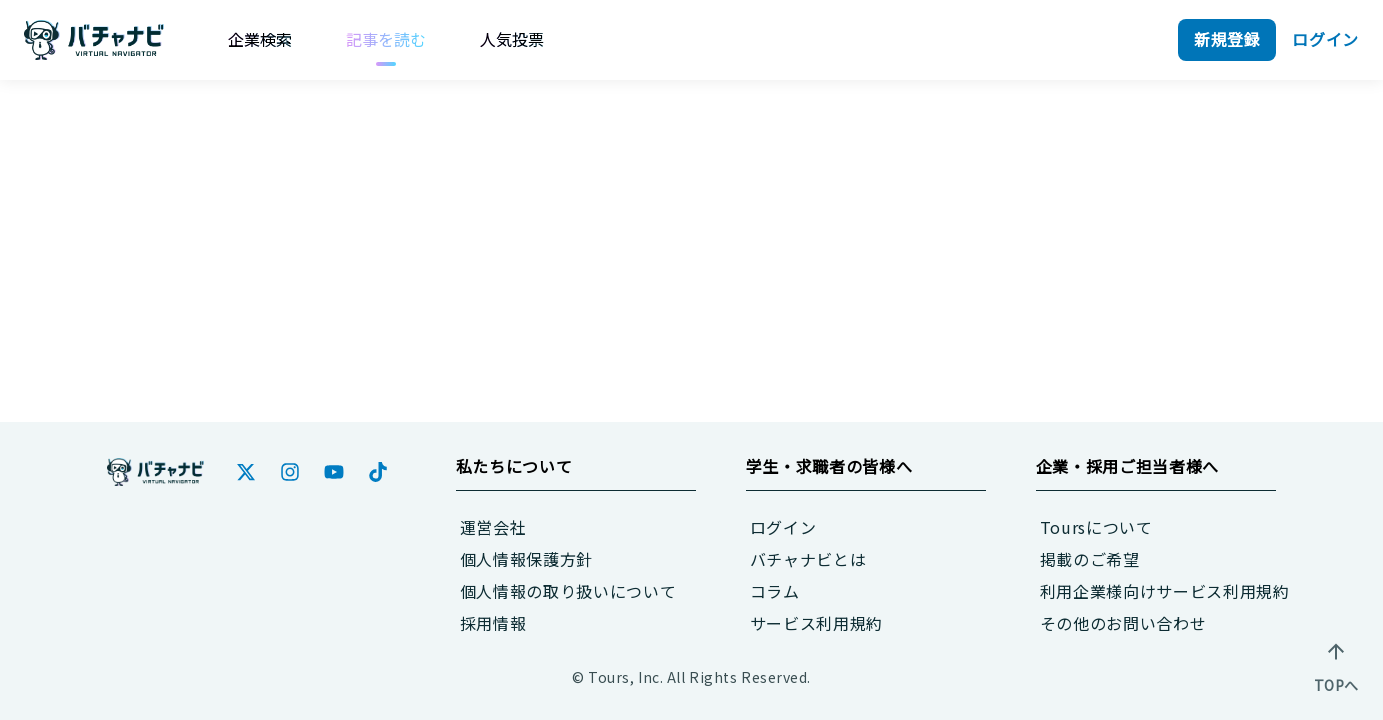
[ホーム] (155, 472)
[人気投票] (512, 39)
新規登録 (1227, 39)
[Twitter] (246, 472)
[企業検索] (260, 39)
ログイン (1325, 39)
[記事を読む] (386, 39)
